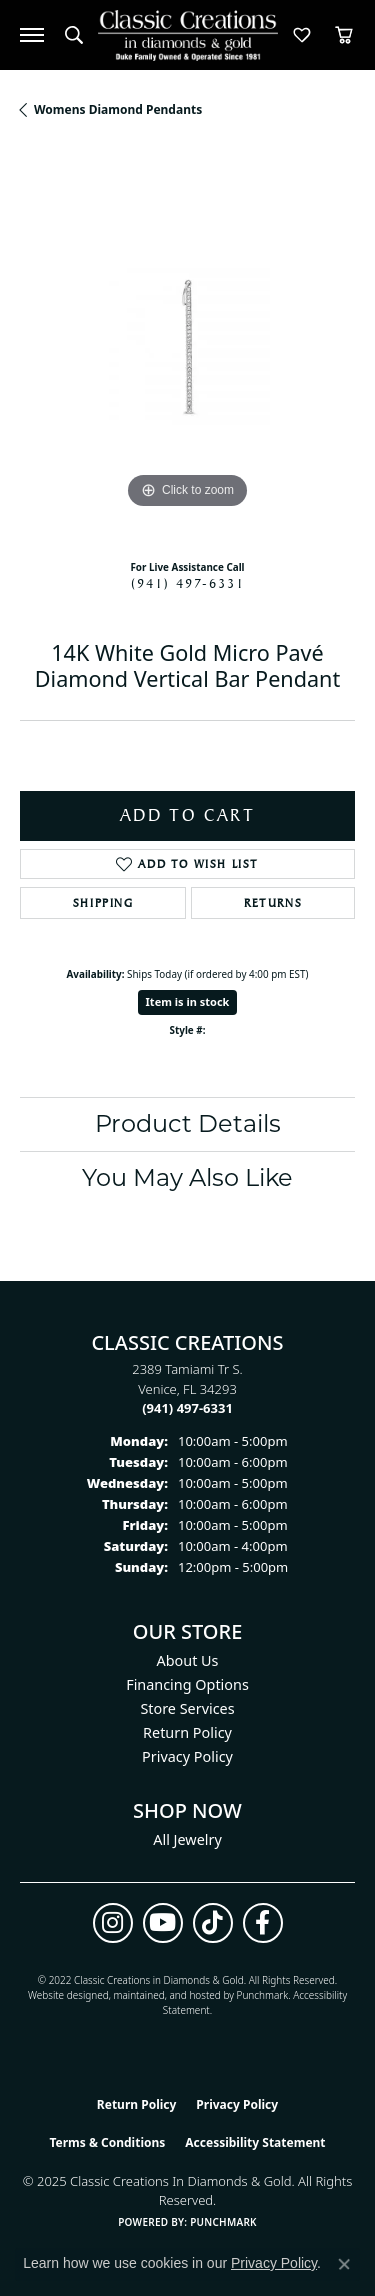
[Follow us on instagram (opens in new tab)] (113, 1923)
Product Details (188, 1123)
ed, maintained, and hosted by (166, 1995)
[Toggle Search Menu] (74, 35)
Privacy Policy (187, 1756)
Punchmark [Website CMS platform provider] (223, 2222)
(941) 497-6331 (188, 583)
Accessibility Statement (255, 2142)
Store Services (187, 1708)
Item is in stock (188, 1001)
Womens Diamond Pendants (118, 109)
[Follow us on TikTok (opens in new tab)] (213, 1923)
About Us (188, 1660)
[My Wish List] (302, 35)
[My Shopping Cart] (343, 35)
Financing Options (187, 1684)
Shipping (103, 903)
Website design (62, 1995)
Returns (273, 903)
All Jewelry (187, 1839)
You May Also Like (187, 1177)
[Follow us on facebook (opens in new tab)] (263, 1923)
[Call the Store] (187, 1408)
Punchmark (263, 1995)
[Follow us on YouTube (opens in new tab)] (163, 1923)
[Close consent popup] (344, 2264)
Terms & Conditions (107, 2142)
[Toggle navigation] (32, 35)
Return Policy (187, 1732)
